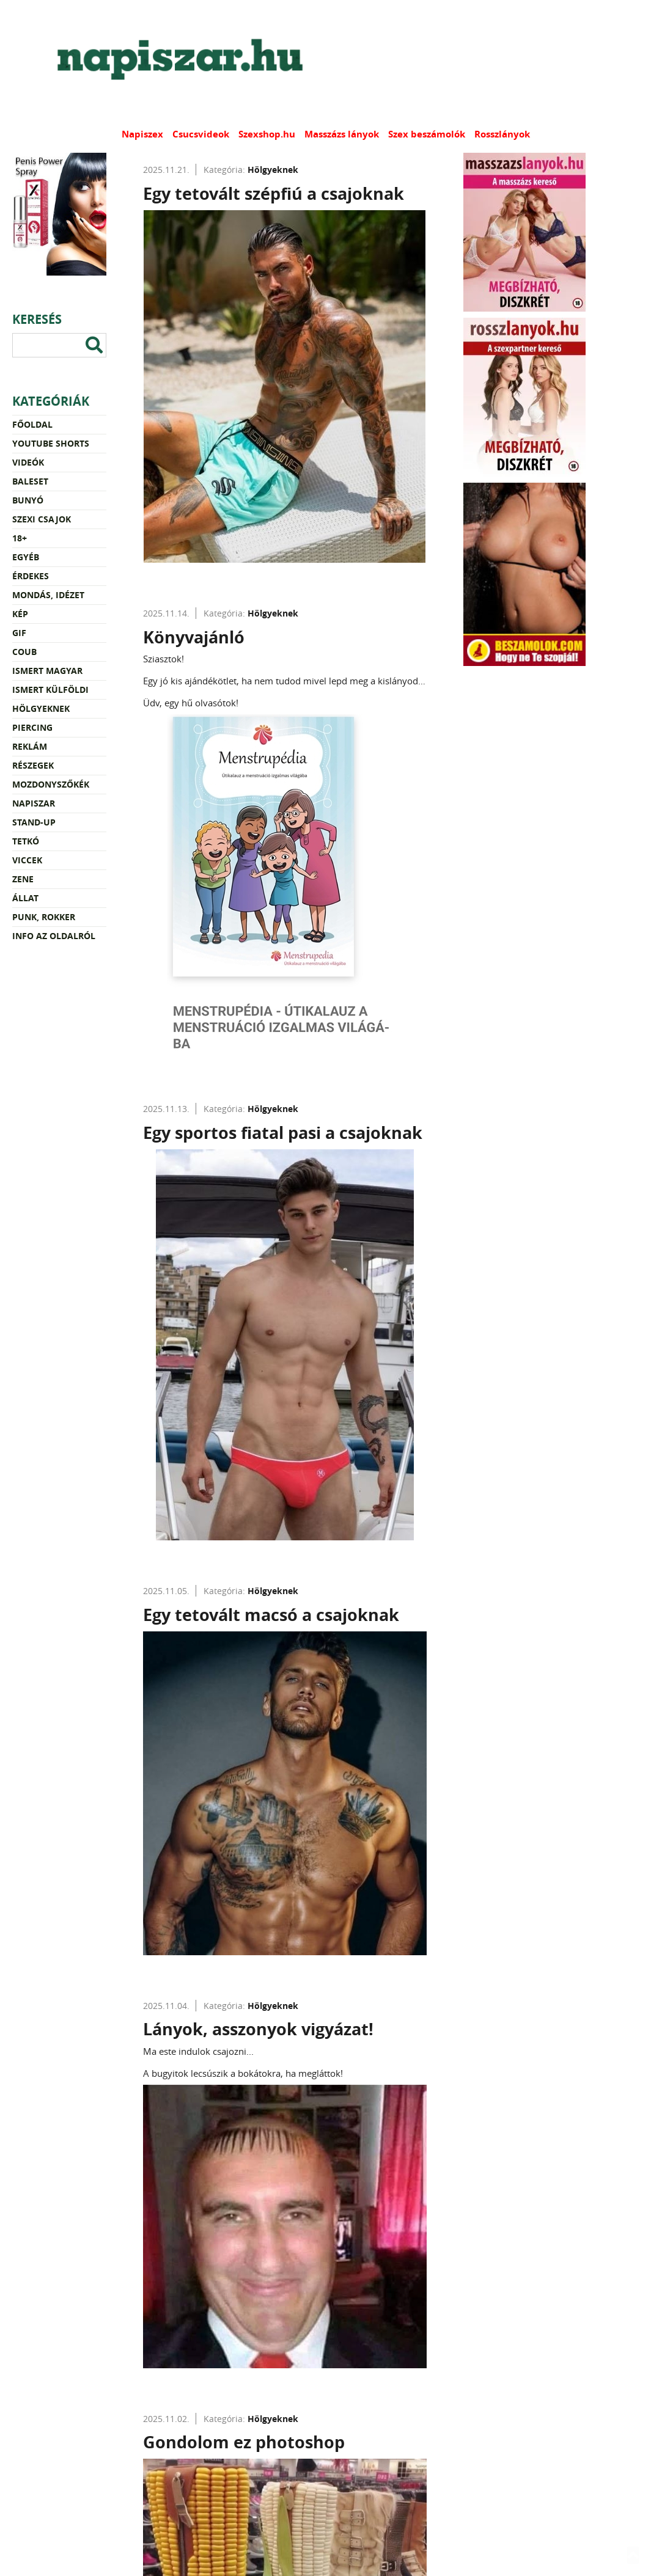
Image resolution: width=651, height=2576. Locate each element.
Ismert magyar (47, 670)
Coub (24, 651)
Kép (20, 614)
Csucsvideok (200, 134)
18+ (19, 538)
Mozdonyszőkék (50, 784)
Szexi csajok (41, 519)
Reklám (29, 746)
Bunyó (27, 500)
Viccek (27, 860)
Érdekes (30, 576)
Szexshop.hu (266, 134)
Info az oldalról (53, 936)
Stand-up (34, 822)
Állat (25, 898)
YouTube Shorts (50, 443)
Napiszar (33, 803)
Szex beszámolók (426, 134)
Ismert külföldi (50, 689)
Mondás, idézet (48, 595)
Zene (23, 879)
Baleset (30, 481)
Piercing (32, 727)
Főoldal (32, 424)
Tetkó (25, 841)
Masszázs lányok (341, 134)
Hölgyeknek (41, 708)
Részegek (33, 765)
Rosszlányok (502, 134)
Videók (28, 462)
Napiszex (142, 134)
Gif (19, 633)
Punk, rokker (43, 917)
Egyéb (25, 557)
